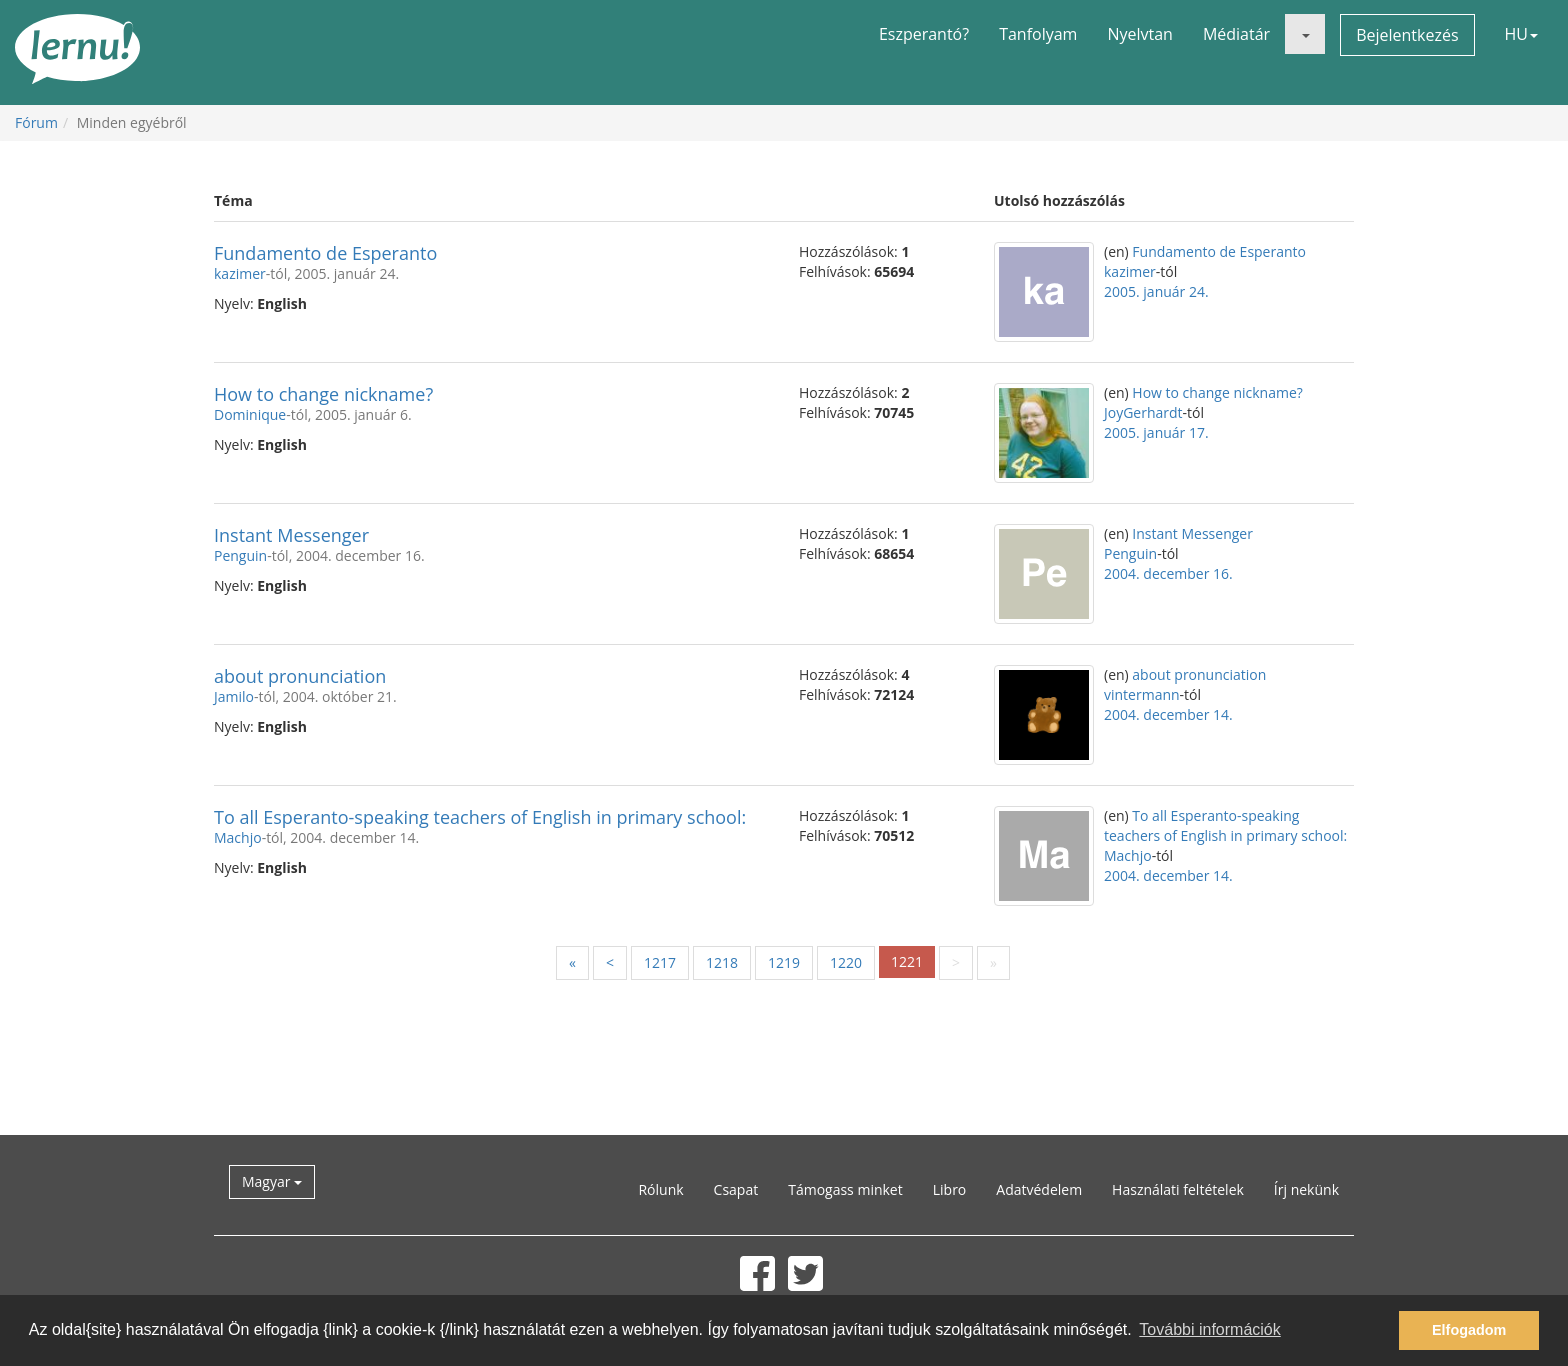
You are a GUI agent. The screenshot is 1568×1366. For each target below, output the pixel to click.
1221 (907, 961)
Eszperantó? (924, 34)
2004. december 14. (1168, 714)
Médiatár (1236, 34)
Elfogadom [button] (1469, 1330)
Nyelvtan (1139, 34)
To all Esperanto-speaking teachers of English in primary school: (480, 817)
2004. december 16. (1168, 573)
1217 (660, 962)
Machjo (238, 837)
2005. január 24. (1156, 291)
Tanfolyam (1038, 34)
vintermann (1142, 694)
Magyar (272, 1181)
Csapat (736, 1189)
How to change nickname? (323, 394)
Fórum (36, 122)
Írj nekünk (1306, 1189)
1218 (722, 962)
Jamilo (234, 696)
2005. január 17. (1156, 432)
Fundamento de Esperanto (325, 253)
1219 (784, 962)
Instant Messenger (291, 535)
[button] (1305, 34)
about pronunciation (300, 676)
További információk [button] (1209, 1329)
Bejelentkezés (1407, 35)
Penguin (240, 555)
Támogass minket (845, 1189)
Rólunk (660, 1189)
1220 (846, 962)
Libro (950, 1189)
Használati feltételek (1178, 1189)
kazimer (240, 273)
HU (1521, 34)
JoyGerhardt (1143, 412)
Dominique (250, 414)
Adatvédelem (1039, 1189)
